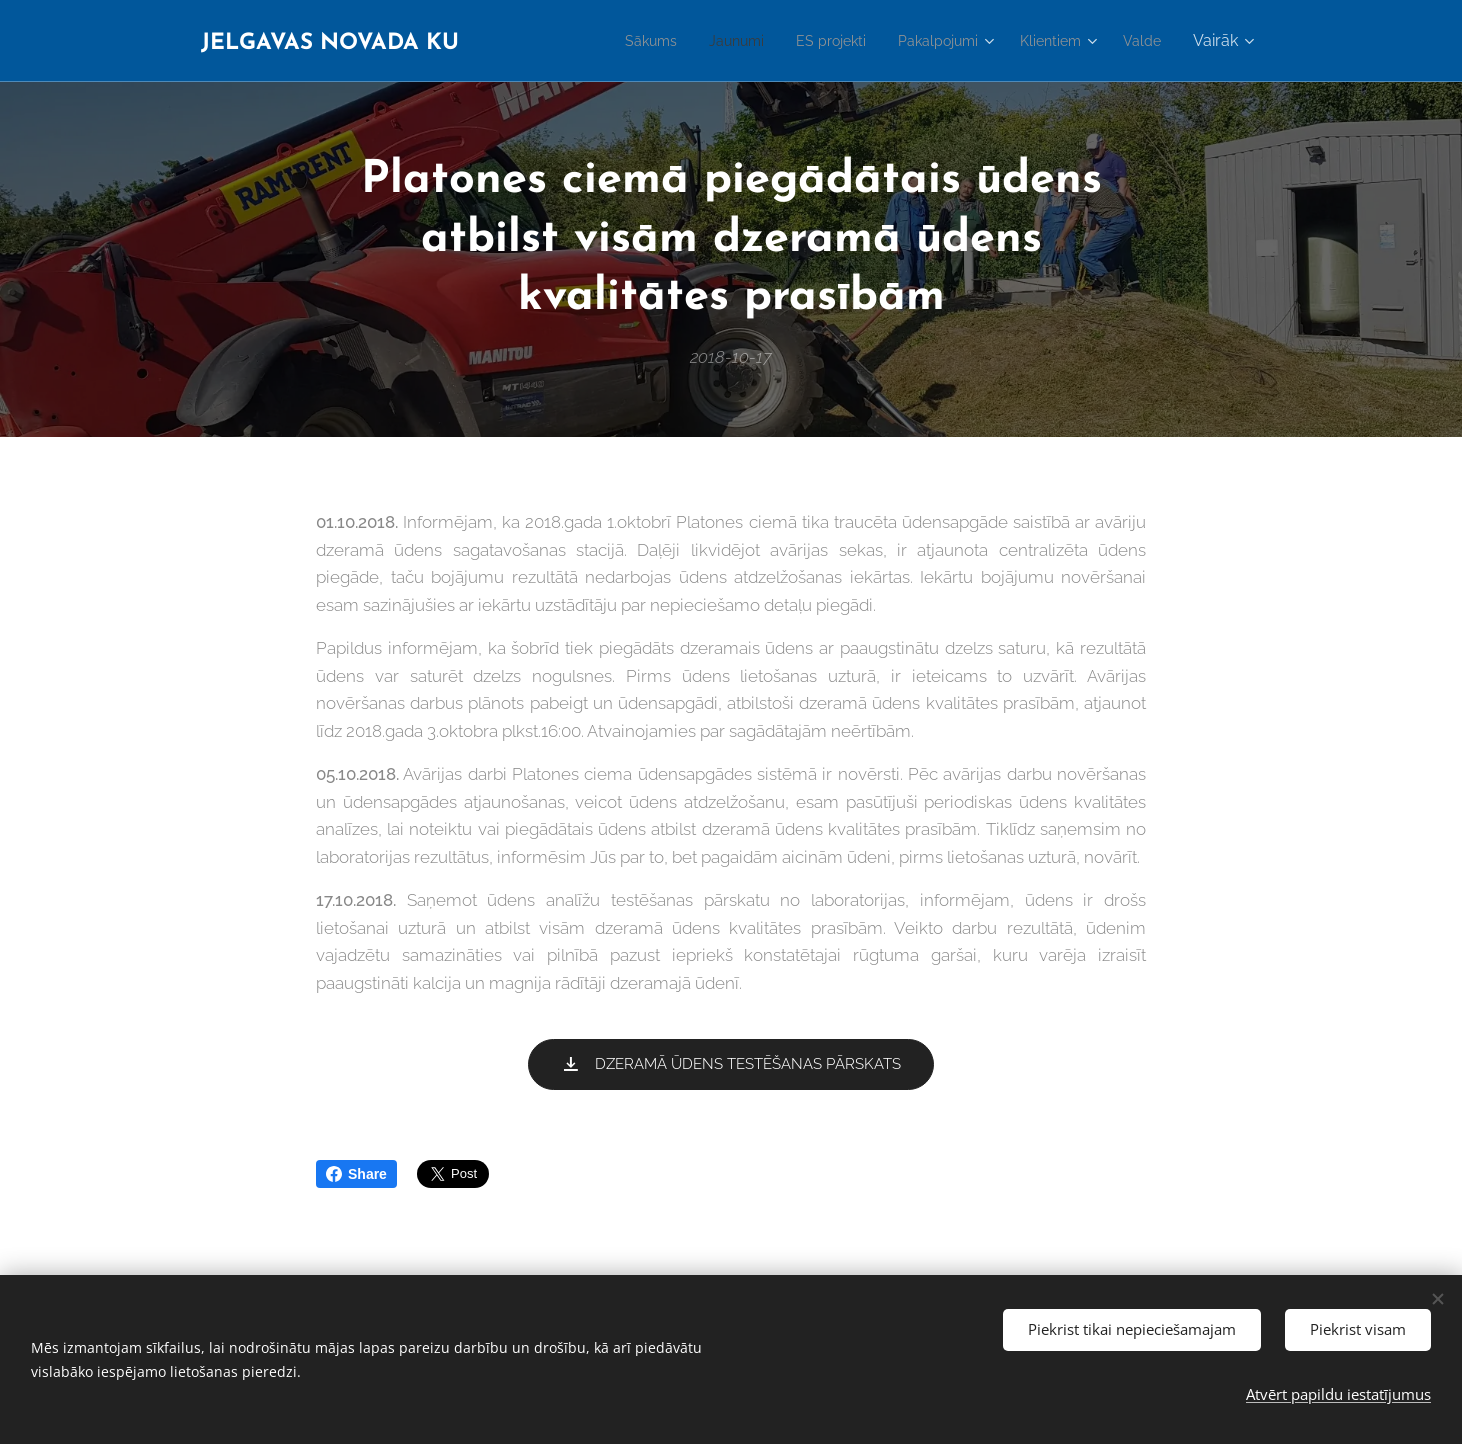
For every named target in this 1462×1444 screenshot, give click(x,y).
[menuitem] (612, 41)
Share (356, 1174)
